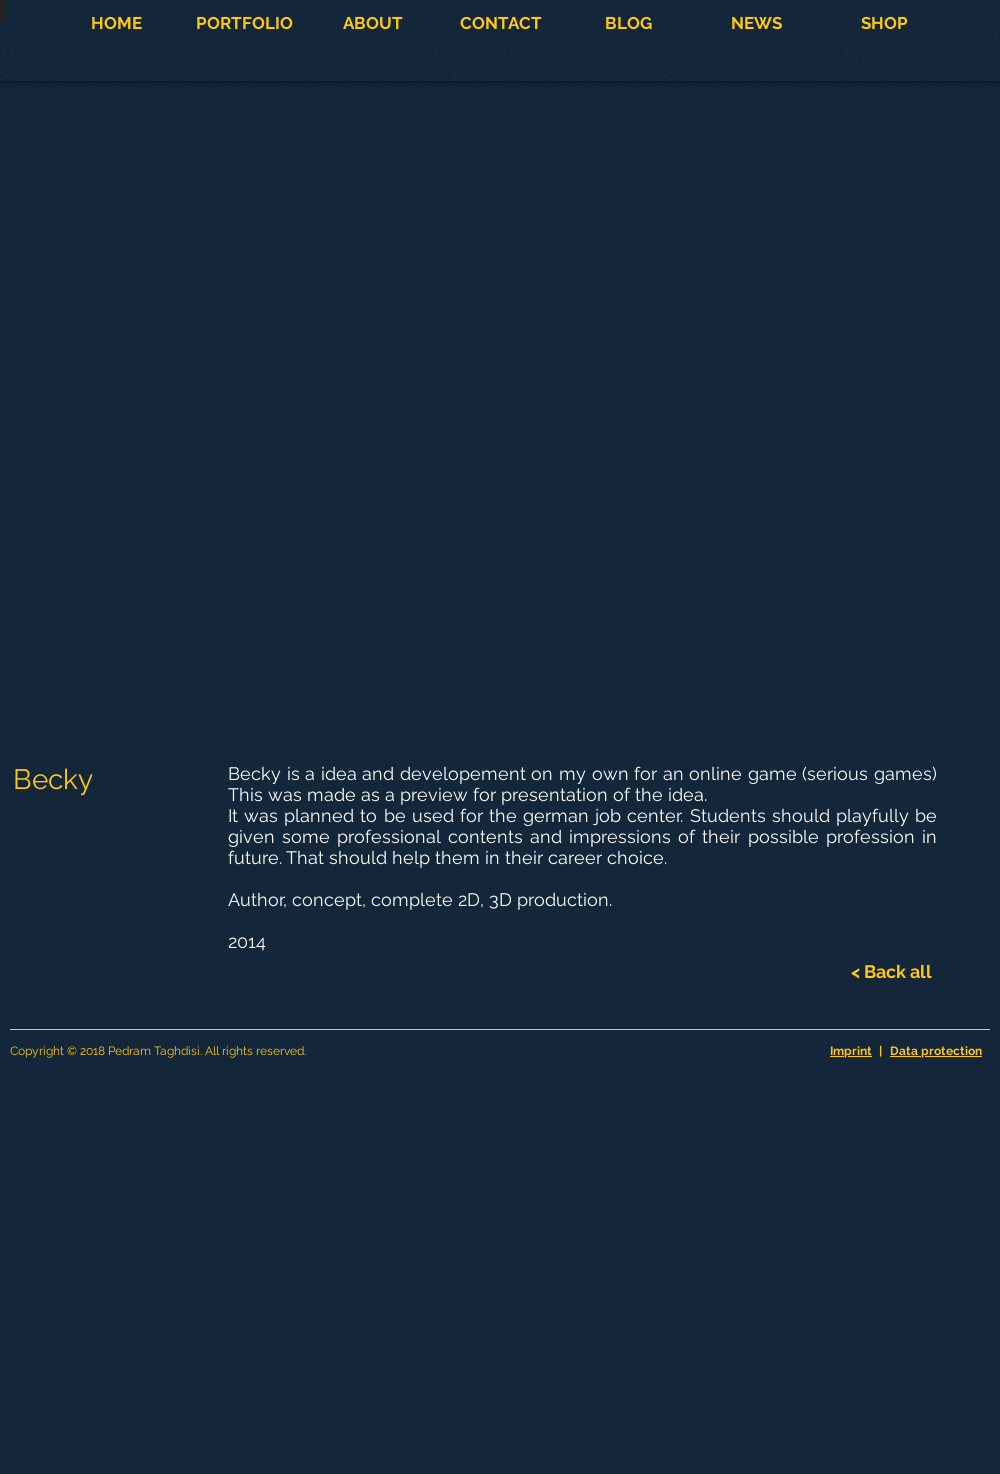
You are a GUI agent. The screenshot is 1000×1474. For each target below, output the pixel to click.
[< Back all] (891, 972)
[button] (244, 23)
